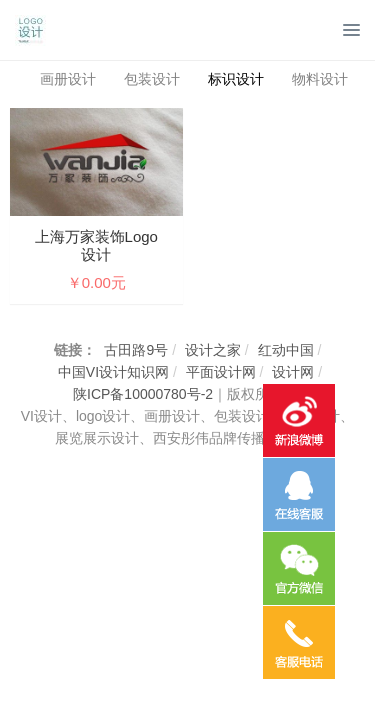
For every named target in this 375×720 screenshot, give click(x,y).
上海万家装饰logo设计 (96, 245)
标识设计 (236, 79)
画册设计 (68, 79)
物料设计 (320, 79)
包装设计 (152, 79)
